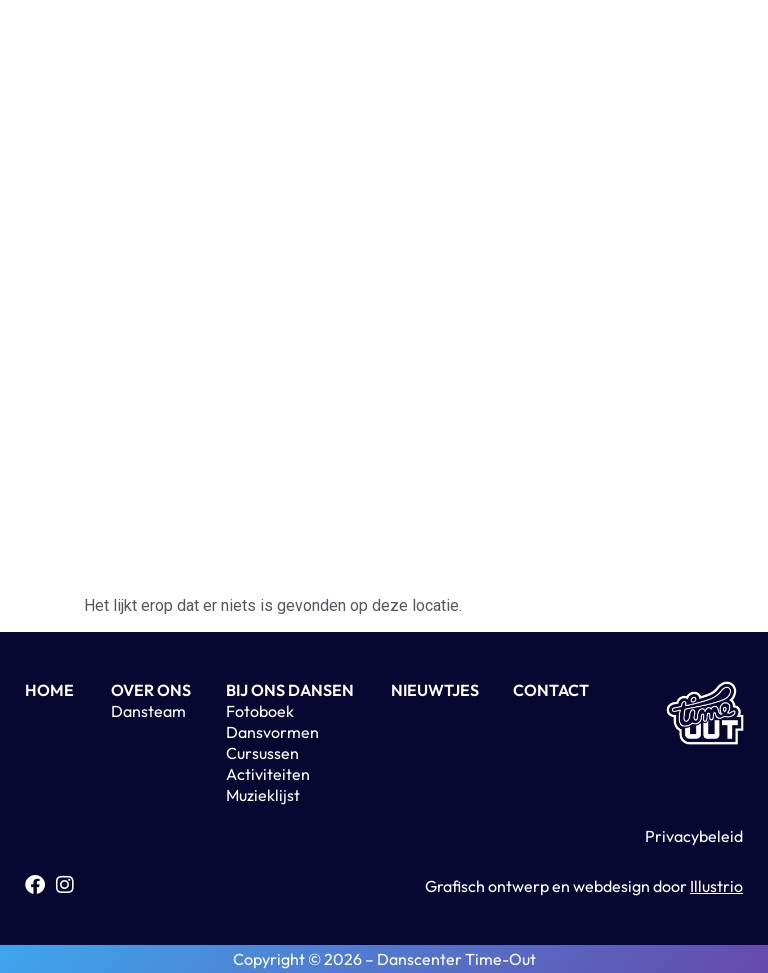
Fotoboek (260, 711)
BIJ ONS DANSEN (290, 690)
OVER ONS (151, 690)
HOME (49, 690)
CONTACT (551, 690)
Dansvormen (272, 732)
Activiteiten (268, 774)
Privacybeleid (694, 836)
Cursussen (262, 753)
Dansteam (148, 711)
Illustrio (716, 886)
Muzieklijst (263, 795)
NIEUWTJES (435, 690)
